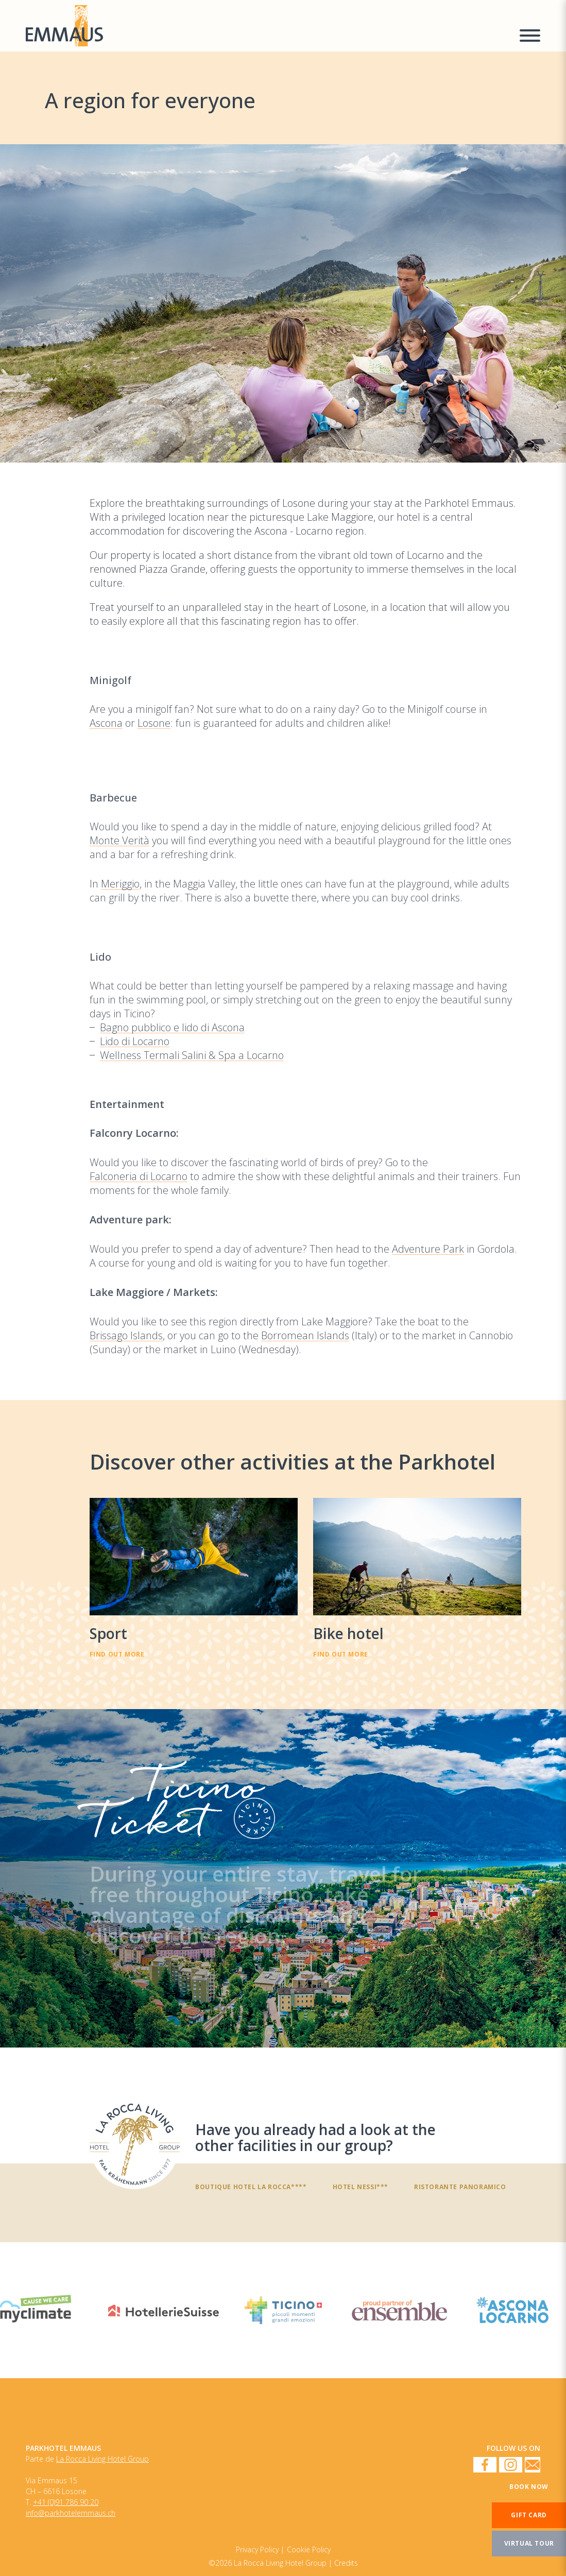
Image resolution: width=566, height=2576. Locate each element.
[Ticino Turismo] (283, 2310)
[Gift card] (529, 2515)
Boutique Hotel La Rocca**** (250, 2186)
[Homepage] (266, 25)
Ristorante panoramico (460, 2186)
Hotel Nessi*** (360, 2186)
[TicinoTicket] (283, 1878)
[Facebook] (484, 2465)
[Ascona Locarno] (512, 2310)
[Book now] (529, 2487)
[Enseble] (399, 2310)
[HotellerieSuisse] (163, 2310)
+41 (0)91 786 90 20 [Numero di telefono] (65, 2502)
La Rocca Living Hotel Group (102, 2459)
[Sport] (194, 1578)
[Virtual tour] (529, 2543)
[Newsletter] (532, 2465)
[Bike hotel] (417, 1578)
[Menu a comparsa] (530, 37)
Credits (346, 2563)
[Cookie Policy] (260, 2549)
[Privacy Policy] (309, 2549)
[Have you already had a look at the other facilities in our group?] (135, 2144)
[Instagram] (510, 2465)
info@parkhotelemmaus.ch (70, 2513)
